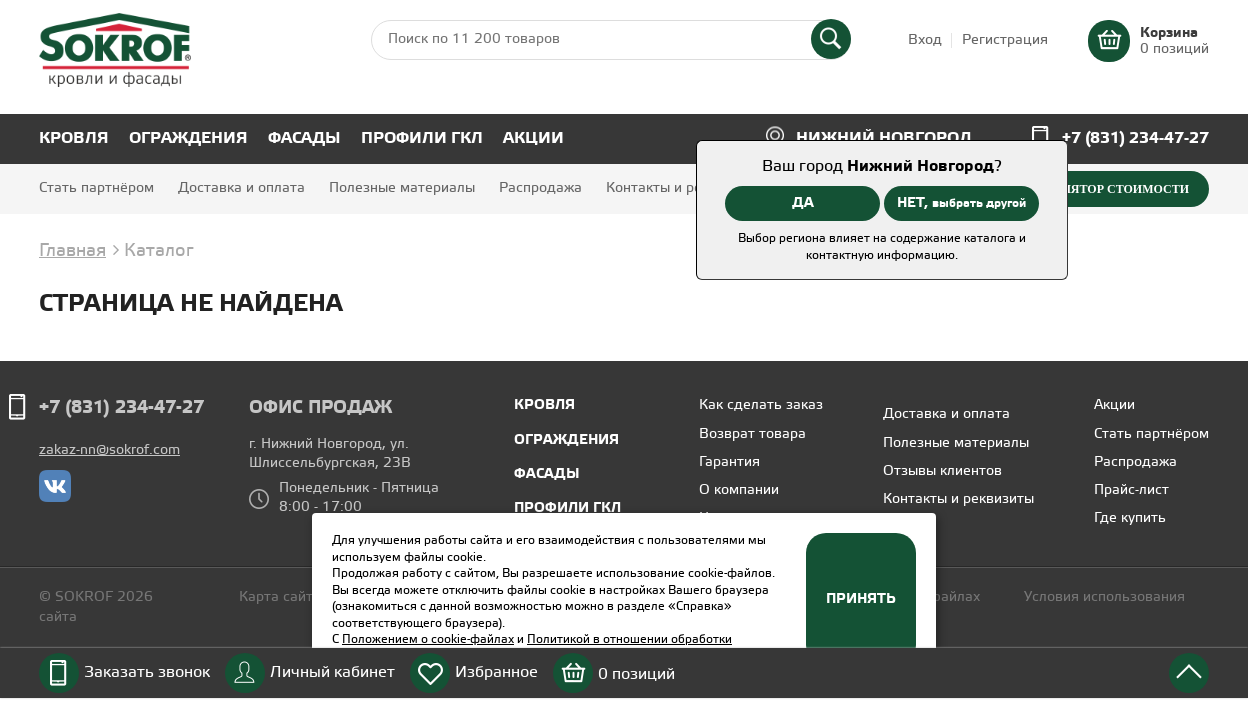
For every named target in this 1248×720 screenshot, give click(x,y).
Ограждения (188, 138)
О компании (739, 490)
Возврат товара (752, 434)
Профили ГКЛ (422, 138)
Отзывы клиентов (942, 471)
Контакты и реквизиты (681, 188)
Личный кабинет (332, 672)
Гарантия (729, 462)
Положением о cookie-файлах (428, 639)
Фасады (304, 138)
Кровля (74, 138)
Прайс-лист (1131, 490)
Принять (861, 599)
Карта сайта (280, 597)
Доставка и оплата (241, 188)
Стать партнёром (96, 188)
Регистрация (1005, 40)
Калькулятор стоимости (1100, 189)
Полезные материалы (402, 188)
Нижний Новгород (884, 138)
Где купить (1130, 518)
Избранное (496, 672)
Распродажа (540, 188)
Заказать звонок (147, 672)
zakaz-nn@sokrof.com (109, 450)
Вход (925, 40)
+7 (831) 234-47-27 (1135, 138)
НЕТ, (961, 203)
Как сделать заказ (761, 405)
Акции (533, 138)
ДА (803, 203)
